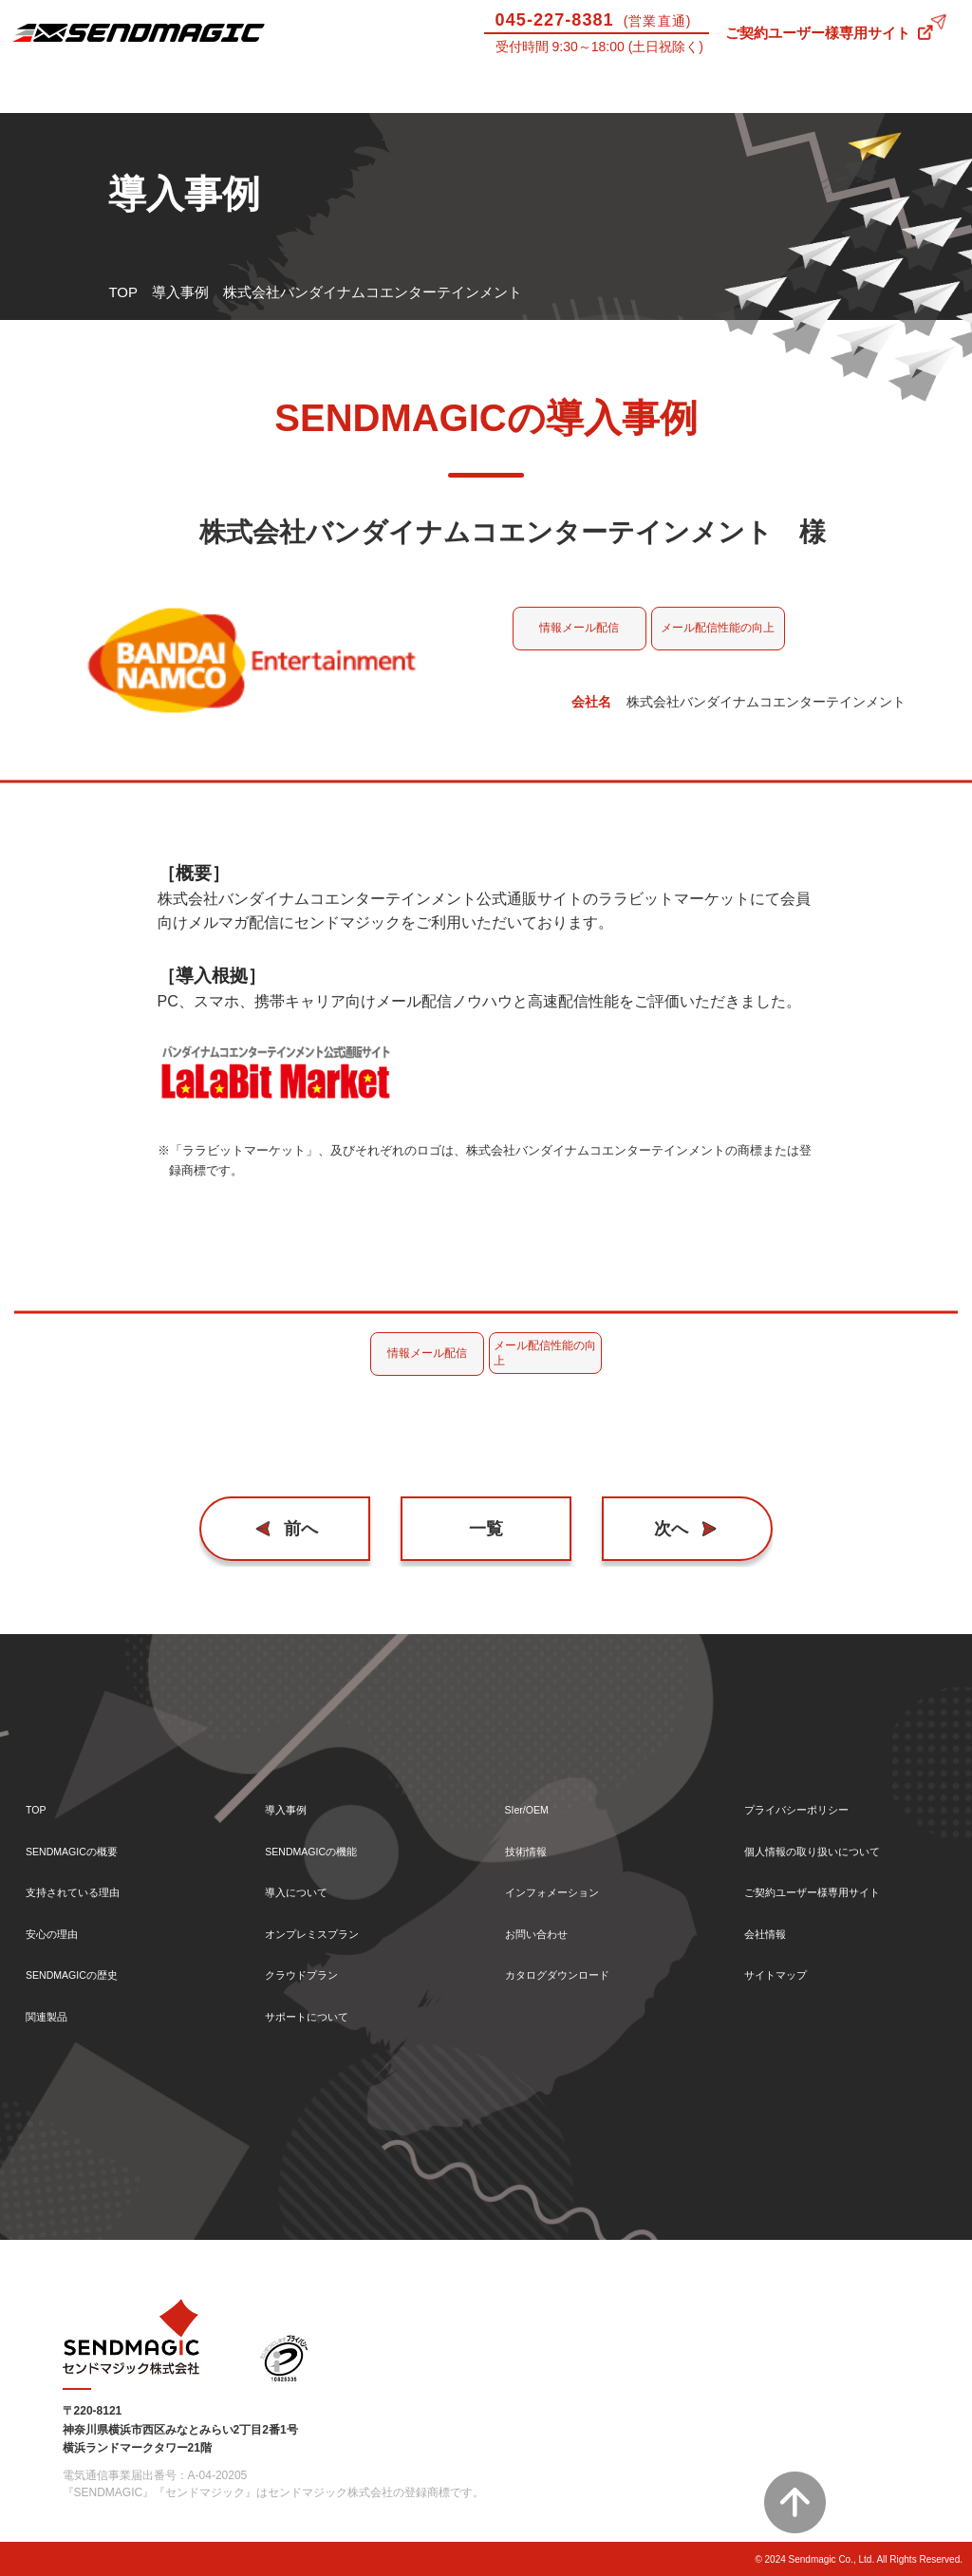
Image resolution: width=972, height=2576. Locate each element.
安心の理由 (61, 1923)
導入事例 (182, 96)
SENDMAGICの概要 (90, 1832)
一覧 (486, 1529)
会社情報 (772, 1923)
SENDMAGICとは (60, 96)
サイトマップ (787, 1969)
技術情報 (789, 96)
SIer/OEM (667, 96)
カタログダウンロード (576, 1969)
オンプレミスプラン (329, 1923)
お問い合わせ (911, 96)
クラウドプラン (314, 1969)
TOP (123, 292)
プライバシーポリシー (815, 1786)
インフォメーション (569, 1878)
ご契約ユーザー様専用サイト (817, 33)
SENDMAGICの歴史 (90, 1969)
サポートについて (546, 96)
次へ (663, 1529)
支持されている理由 (90, 1878)
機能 (304, 96)
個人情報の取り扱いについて (836, 1832)
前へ (310, 1529)
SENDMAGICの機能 (329, 1832)
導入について (425, 96)
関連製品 (54, 2014)
